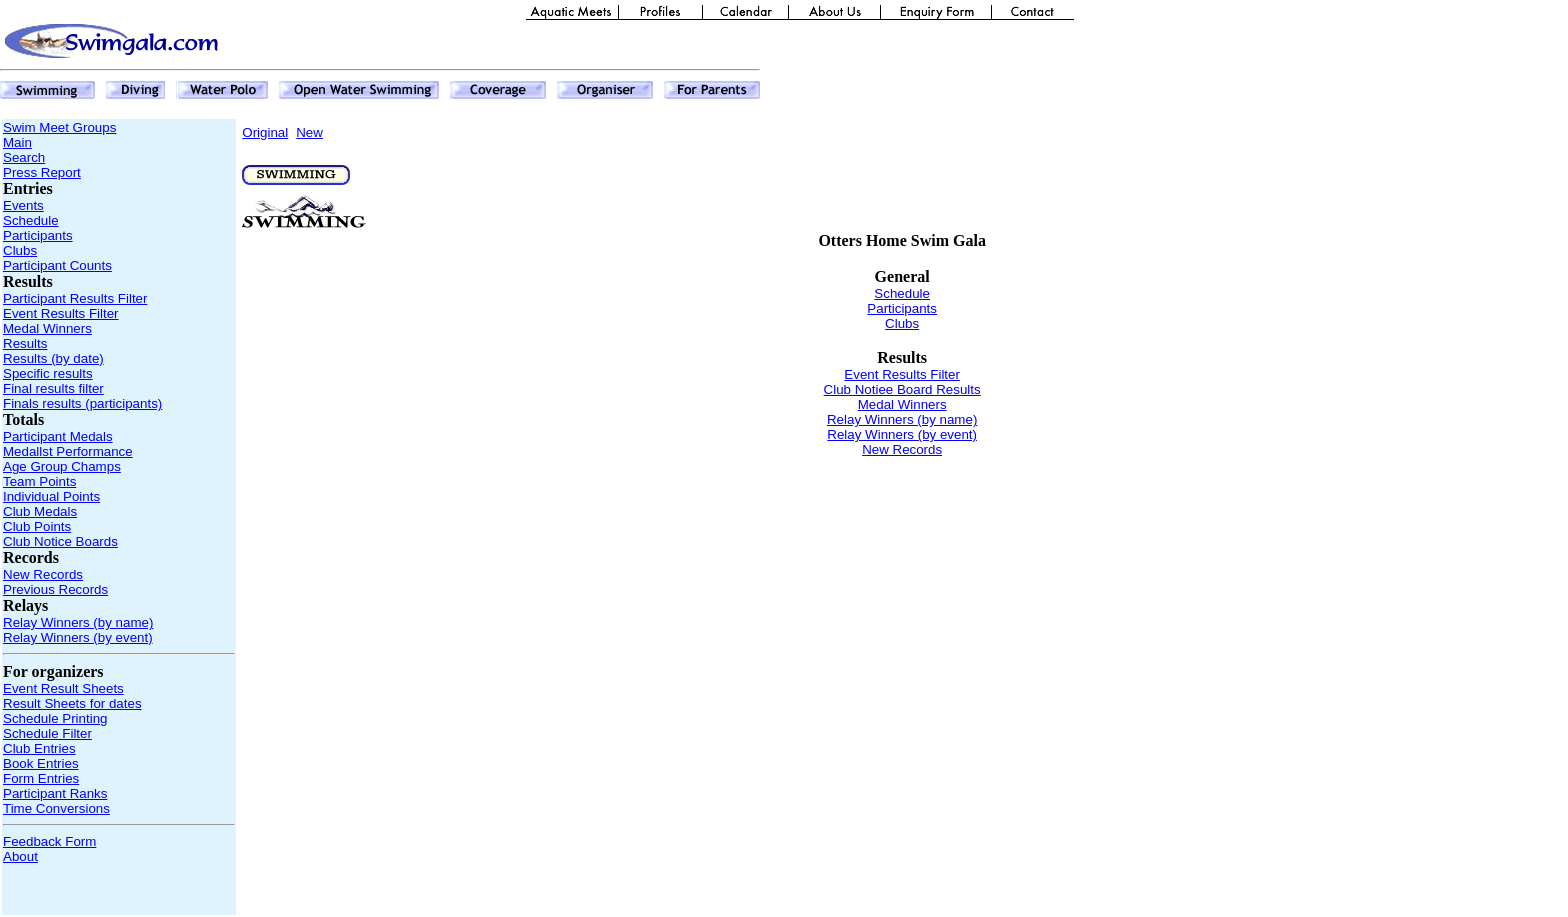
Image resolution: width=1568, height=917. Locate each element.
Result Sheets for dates (72, 703)
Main (17, 142)
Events (23, 205)
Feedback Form (49, 841)
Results (25, 343)
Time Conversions (56, 808)
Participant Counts (57, 265)
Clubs (20, 250)
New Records (43, 574)
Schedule (31, 220)
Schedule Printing (55, 718)
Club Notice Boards (60, 541)
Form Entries (41, 778)
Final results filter (53, 388)
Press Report (42, 172)
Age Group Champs (62, 466)
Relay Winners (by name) (78, 622)
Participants (38, 235)
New (309, 132)
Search (24, 157)
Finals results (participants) (82, 403)
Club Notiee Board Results (902, 389)
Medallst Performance (68, 451)
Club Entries (39, 748)
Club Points (37, 526)
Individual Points (51, 496)
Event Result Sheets (63, 688)
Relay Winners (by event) (78, 637)
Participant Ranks (55, 793)
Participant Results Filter (75, 298)
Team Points (39, 481)
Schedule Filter (47, 733)
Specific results (48, 373)
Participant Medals (58, 436)
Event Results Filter (61, 313)
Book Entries (41, 763)
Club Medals (40, 511)
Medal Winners (47, 328)
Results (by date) (53, 358)
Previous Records (55, 589)
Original (265, 132)
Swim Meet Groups (59, 127)
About (20, 856)
